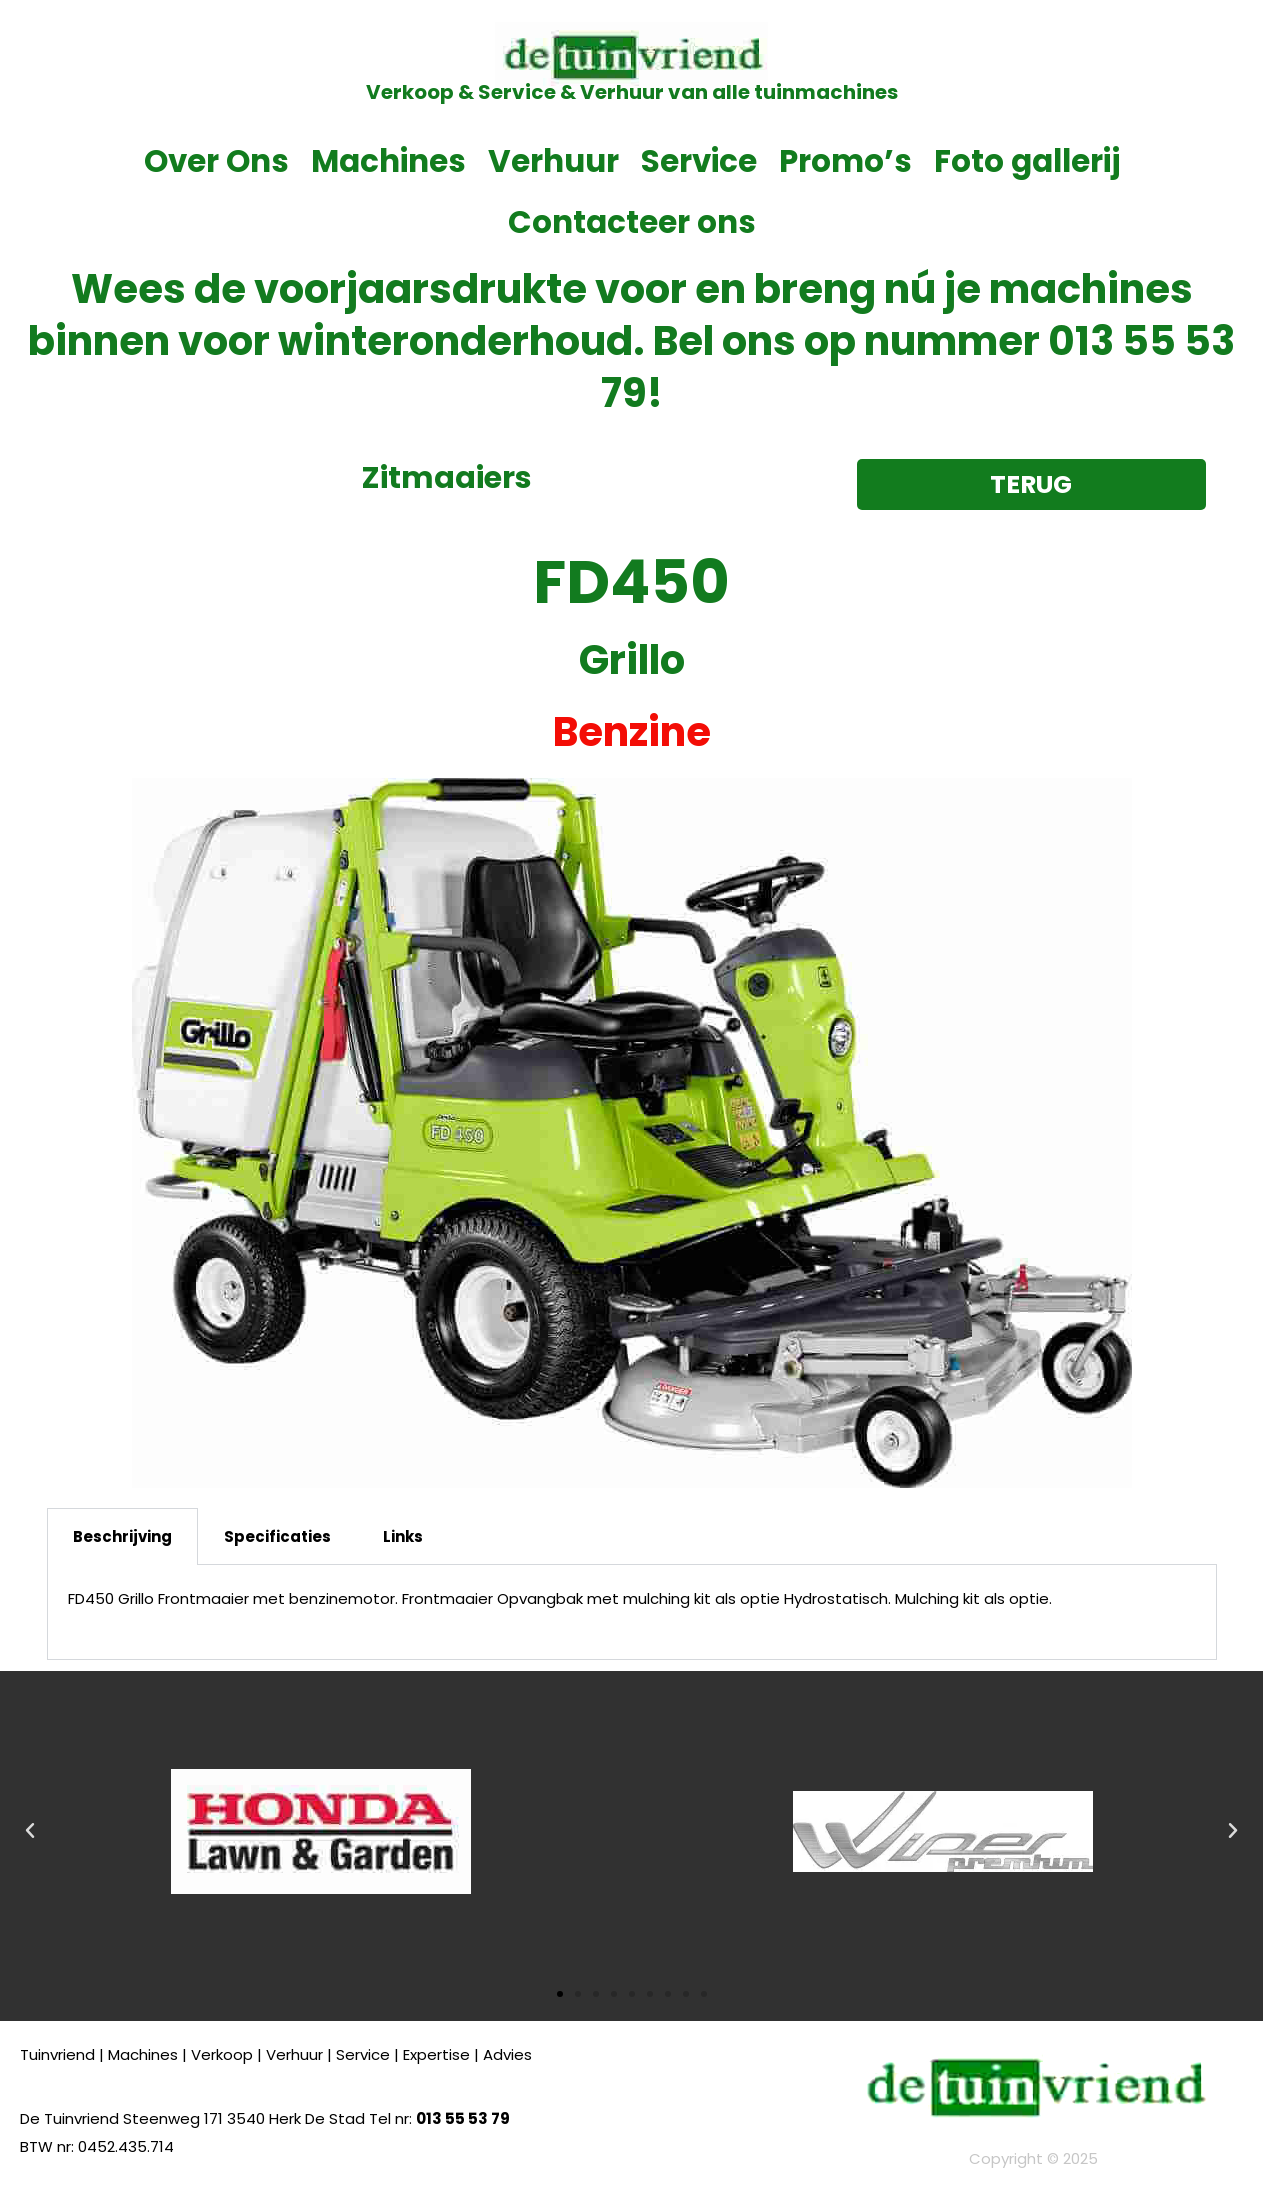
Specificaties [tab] (277, 1536)
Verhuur (553, 161)
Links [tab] (403, 1536)
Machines (388, 161)
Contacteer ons (632, 222)
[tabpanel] (632, 1612)
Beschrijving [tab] (122, 1536)
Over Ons (216, 161)
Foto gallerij (1027, 161)
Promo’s (845, 161)
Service (699, 161)
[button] (30, 1831)
